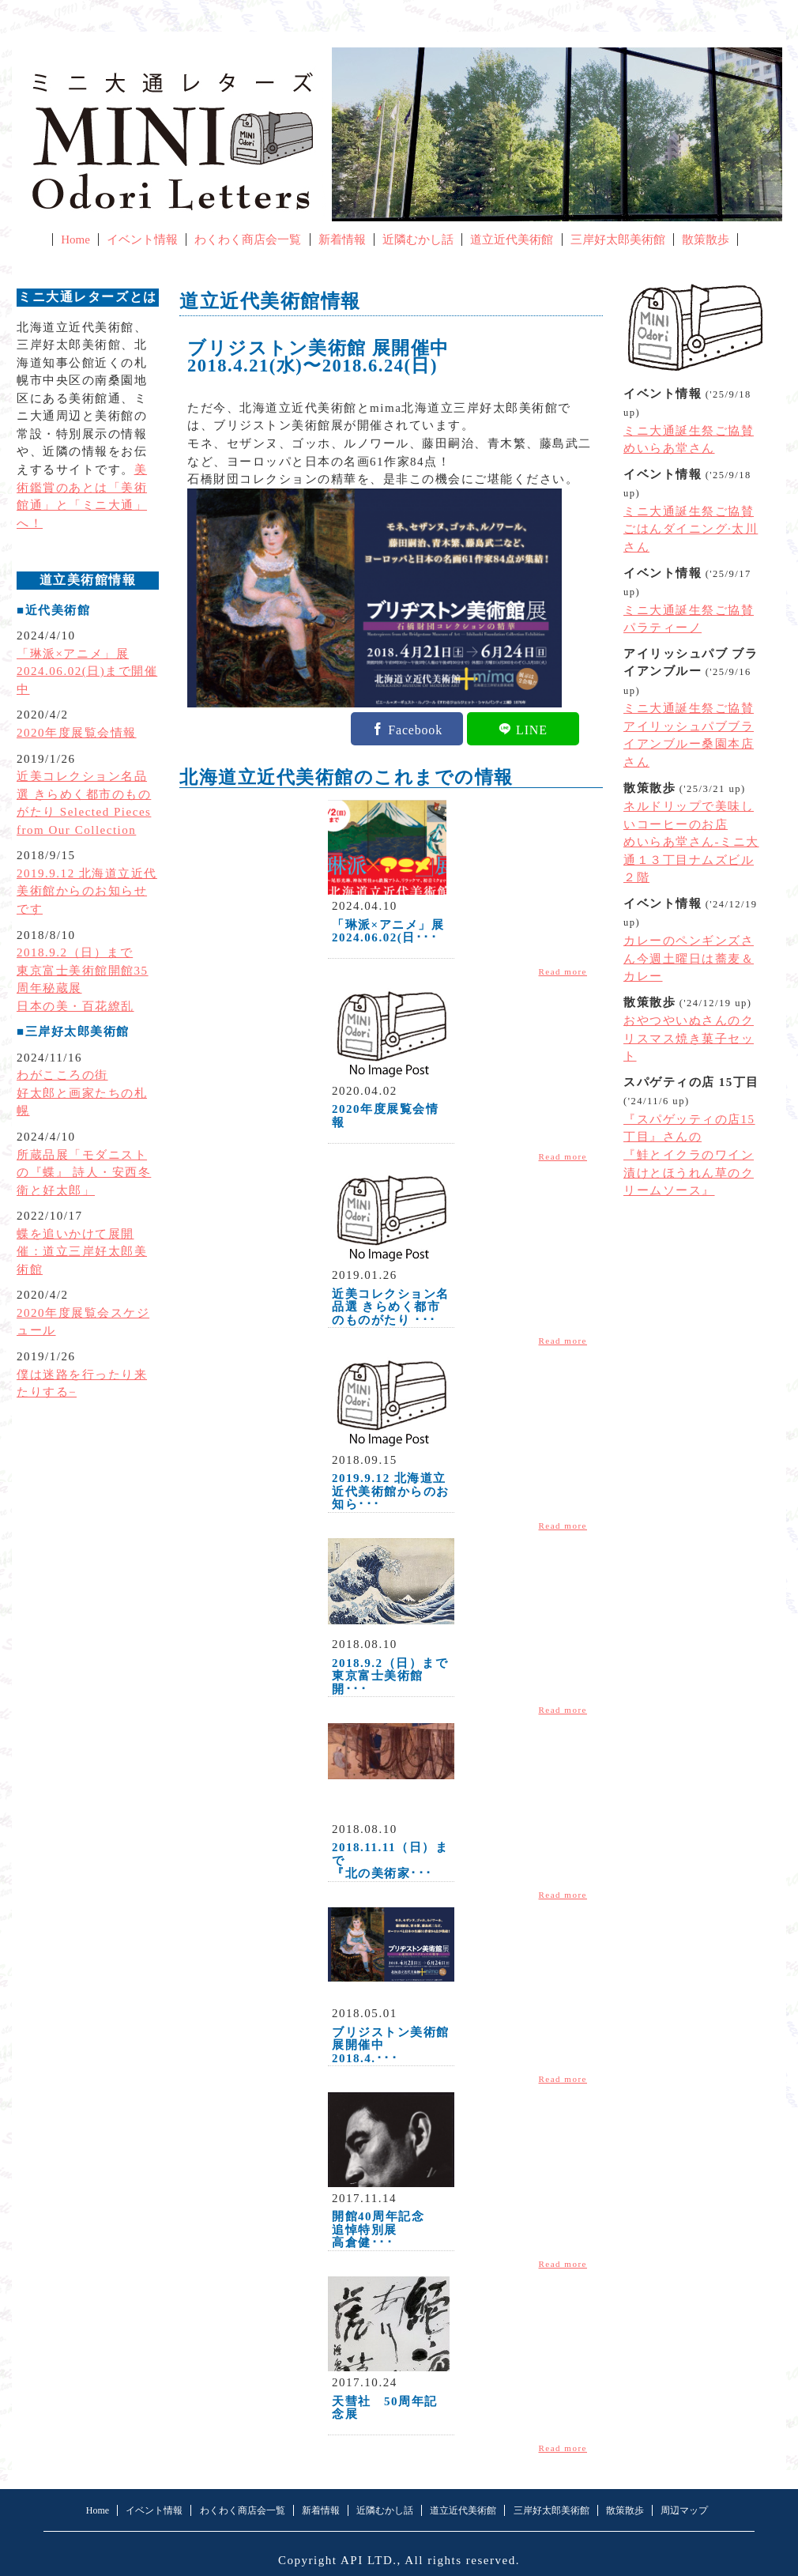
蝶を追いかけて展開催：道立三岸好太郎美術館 (82, 1252)
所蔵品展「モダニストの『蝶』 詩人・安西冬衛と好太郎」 (84, 1172)
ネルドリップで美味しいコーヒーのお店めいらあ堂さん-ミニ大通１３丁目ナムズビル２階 (691, 842)
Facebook (415, 728)
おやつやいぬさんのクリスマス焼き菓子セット (688, 1038)
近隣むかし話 (418, 239)
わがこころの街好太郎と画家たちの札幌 (82, 1093)
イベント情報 (142, 239)
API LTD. (369, 2560)
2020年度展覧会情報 (77, 732)
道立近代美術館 (511, 239)
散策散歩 (705, 239)
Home (75, 239)
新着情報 (342, 239)
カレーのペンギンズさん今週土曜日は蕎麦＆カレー (688, 958)
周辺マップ (684, 2510)
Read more (563, 971)
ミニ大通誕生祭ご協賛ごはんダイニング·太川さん (690, 529)
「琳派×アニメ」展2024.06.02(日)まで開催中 (87, 671)
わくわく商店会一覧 (247, 239)
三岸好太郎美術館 (617, 239)
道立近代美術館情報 (270, 301)
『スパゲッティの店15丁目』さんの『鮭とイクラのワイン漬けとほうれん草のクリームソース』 (689, 1155)
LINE (532, 728)
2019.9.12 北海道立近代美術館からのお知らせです (87, 891)
